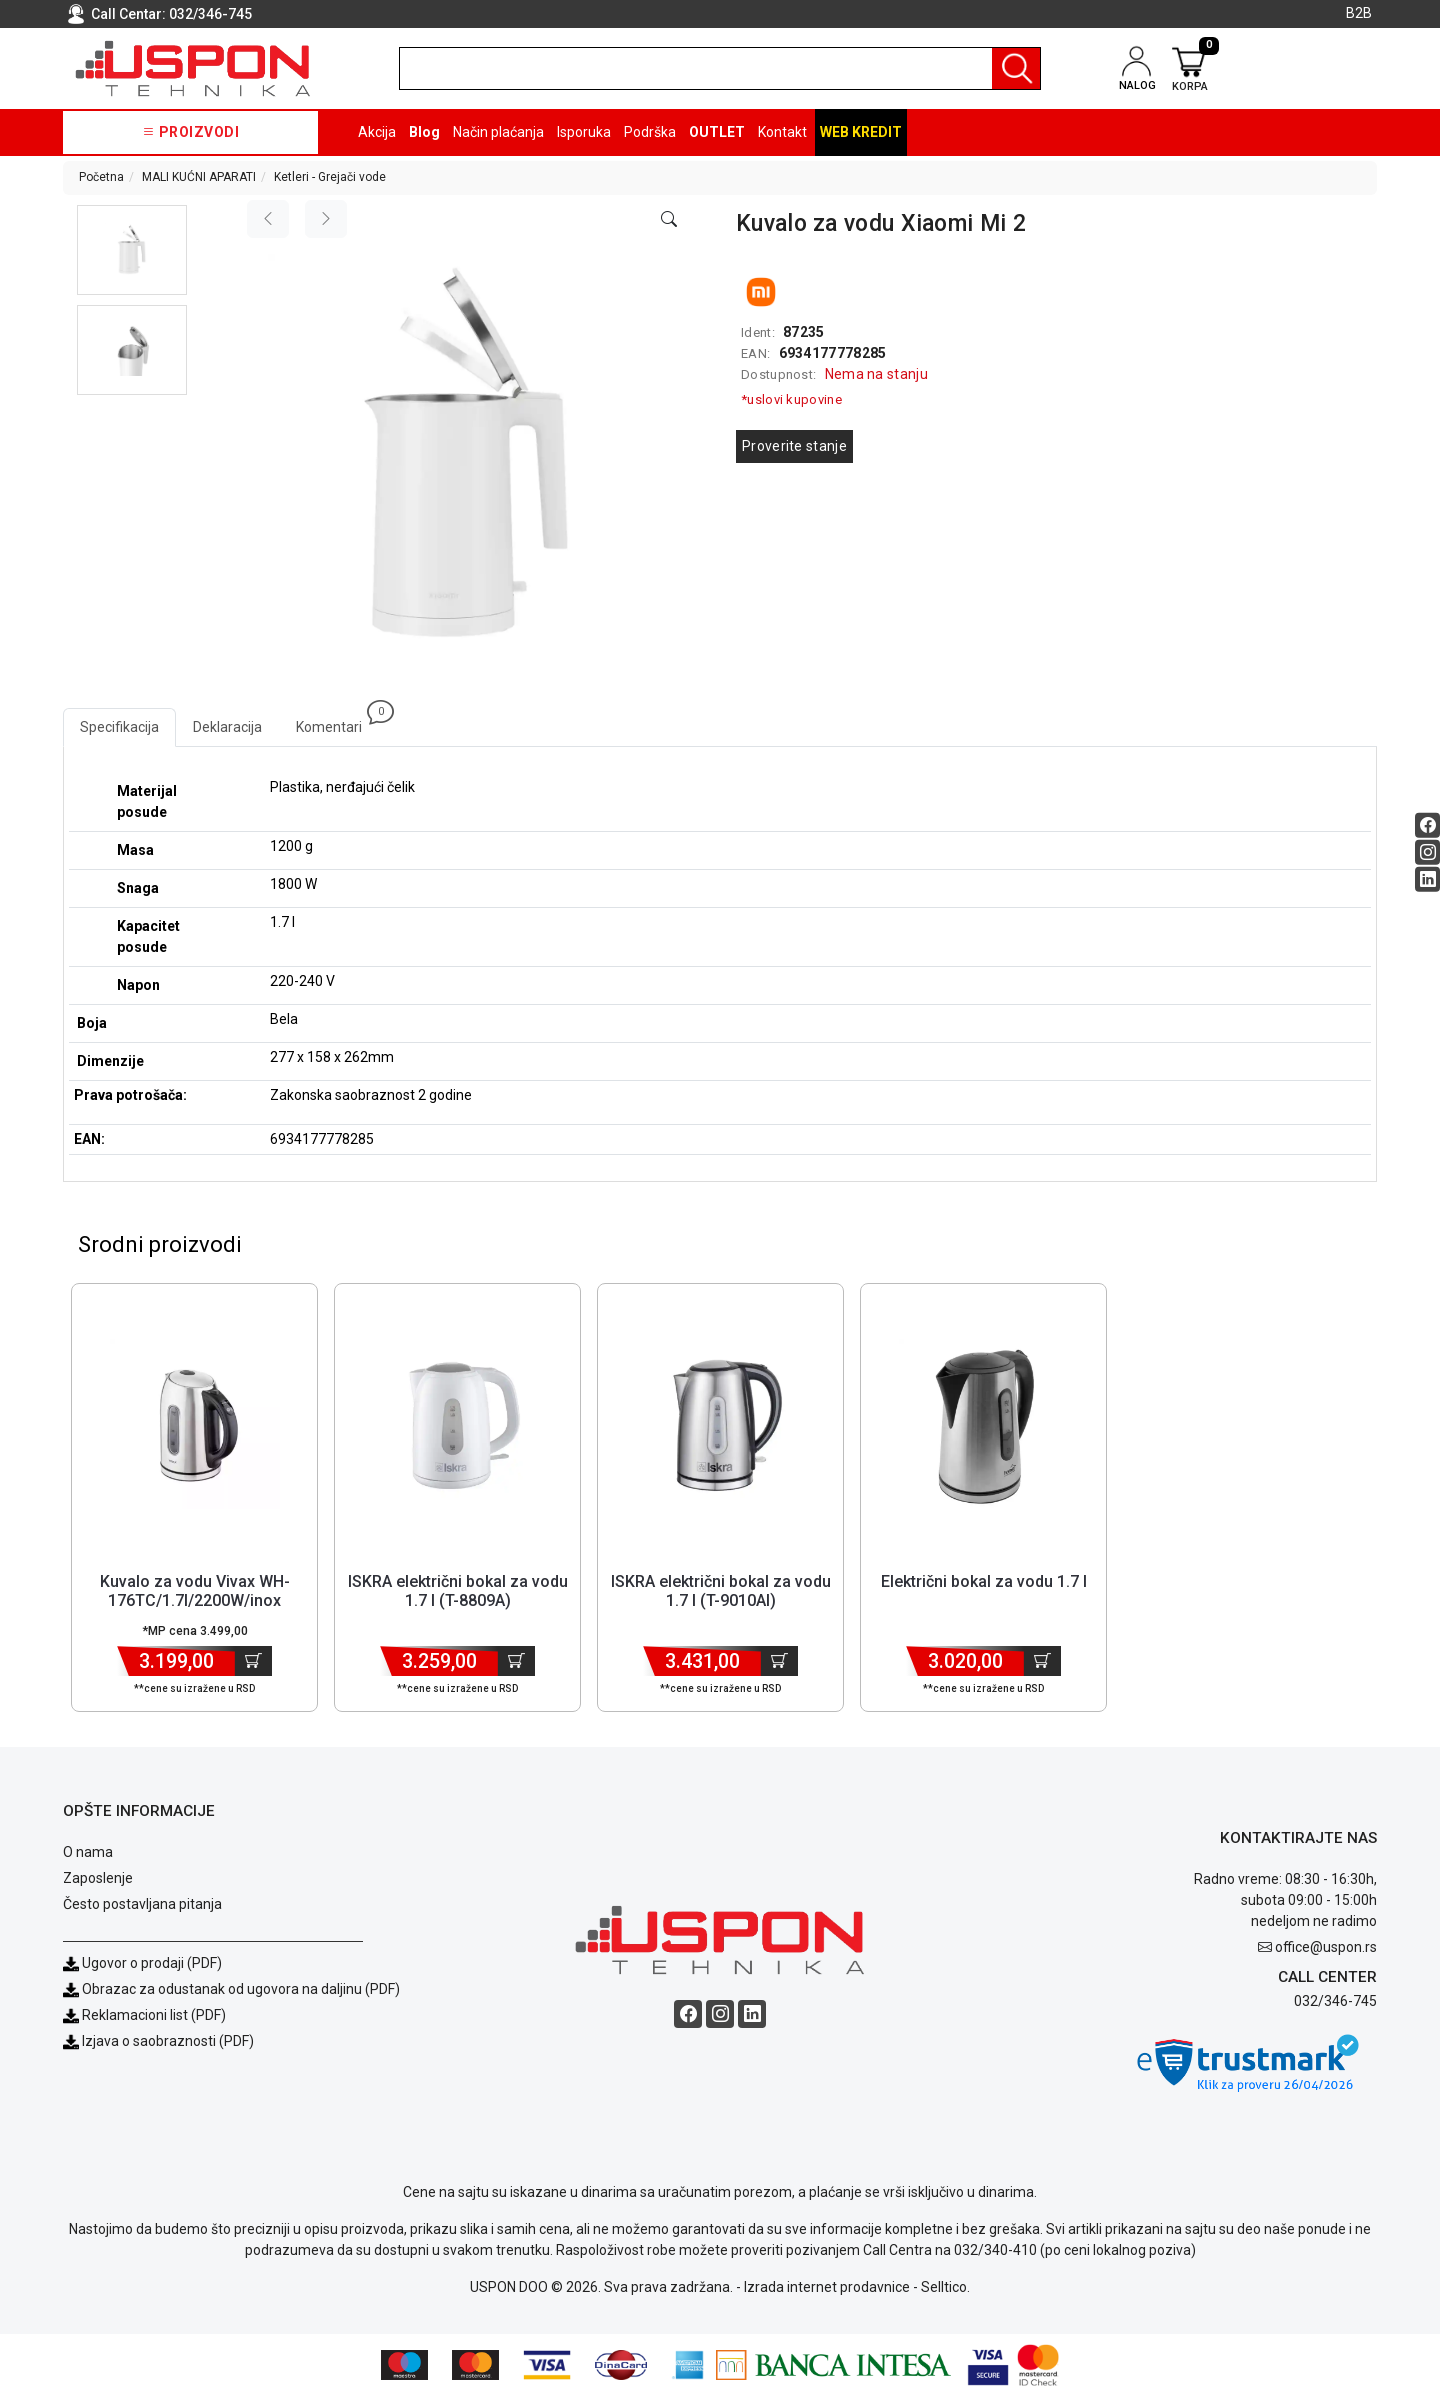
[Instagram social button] (1427, 851)
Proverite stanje (794, 446)
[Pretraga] (1016, 68)
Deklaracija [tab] (227, 727)
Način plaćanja (498, 132)
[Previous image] (268, 219)
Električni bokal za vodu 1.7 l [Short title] (984, 1584)
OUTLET (717, 132)
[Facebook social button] (1427, 824)
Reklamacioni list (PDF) (144, 2018)
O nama (88, 1855)
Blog (424, 132)
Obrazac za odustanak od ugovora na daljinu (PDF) (241, 1992)
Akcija (377, 132)
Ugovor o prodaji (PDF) (142, 1966)
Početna (101, 177)
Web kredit (861, 132)
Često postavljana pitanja (142, 1907)
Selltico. (945, 2290)
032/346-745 (210, 14)
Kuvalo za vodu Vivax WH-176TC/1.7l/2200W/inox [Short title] (195, 1594)
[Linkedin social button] (1427, 878)
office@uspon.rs (1326, 1950)
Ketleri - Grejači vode (330, 177)
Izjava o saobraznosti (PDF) (168, 2044)
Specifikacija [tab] (119, 727)
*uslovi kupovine (791, 399)
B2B (1359, 13)
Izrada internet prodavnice (827, 2290)
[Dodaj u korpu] (253, 1664)
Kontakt (782, 132)
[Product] (195, 1427)
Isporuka (584, 132)
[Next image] (326, 219)
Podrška (650, 132)
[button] (132, 250)
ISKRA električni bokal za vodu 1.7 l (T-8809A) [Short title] (458, 1594)
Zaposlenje (98, 1881)
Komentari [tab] (337, 721)
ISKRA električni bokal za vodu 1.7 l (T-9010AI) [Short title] (721, 1594)
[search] (720, 68)
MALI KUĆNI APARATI (199, 177)
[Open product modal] (669, 220)
